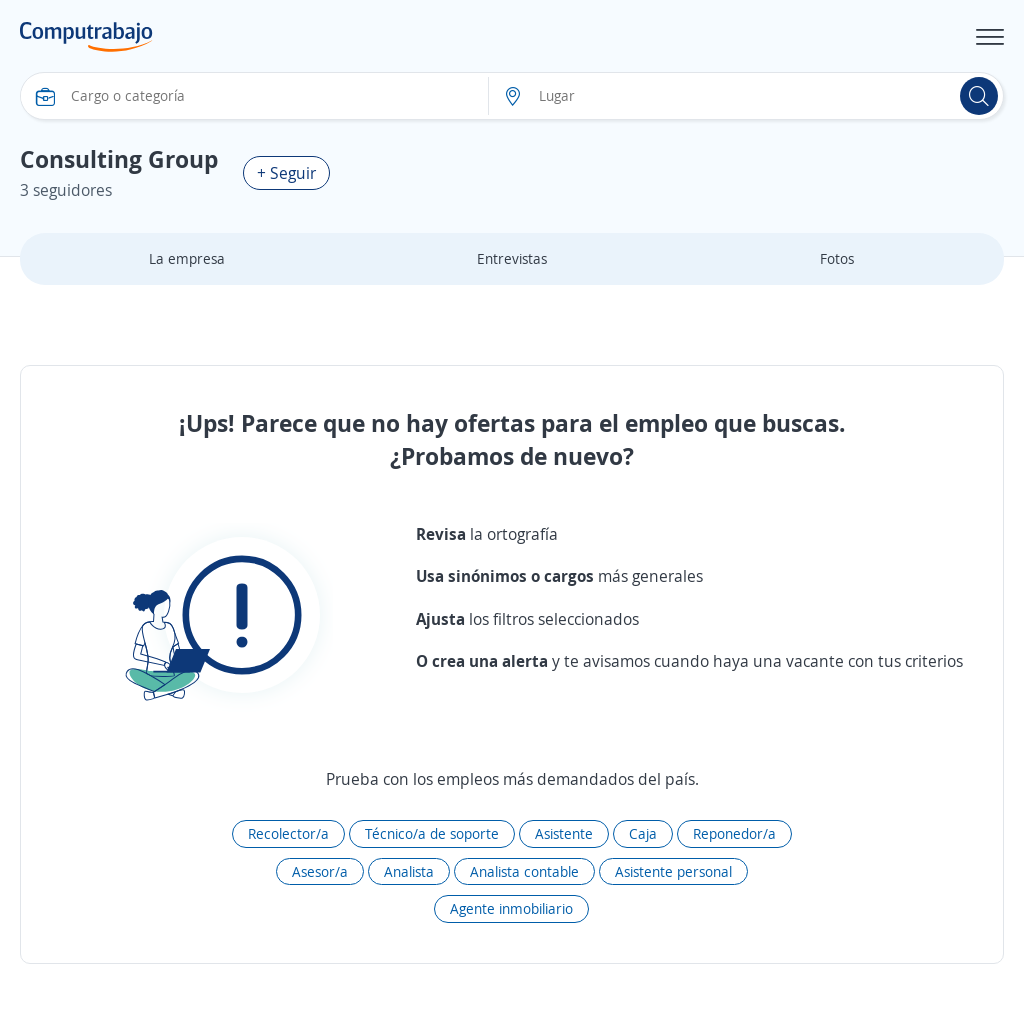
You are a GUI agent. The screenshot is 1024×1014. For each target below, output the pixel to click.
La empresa (187, 258)
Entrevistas (512, 258)
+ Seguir (286, 173)
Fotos (837, 258)
